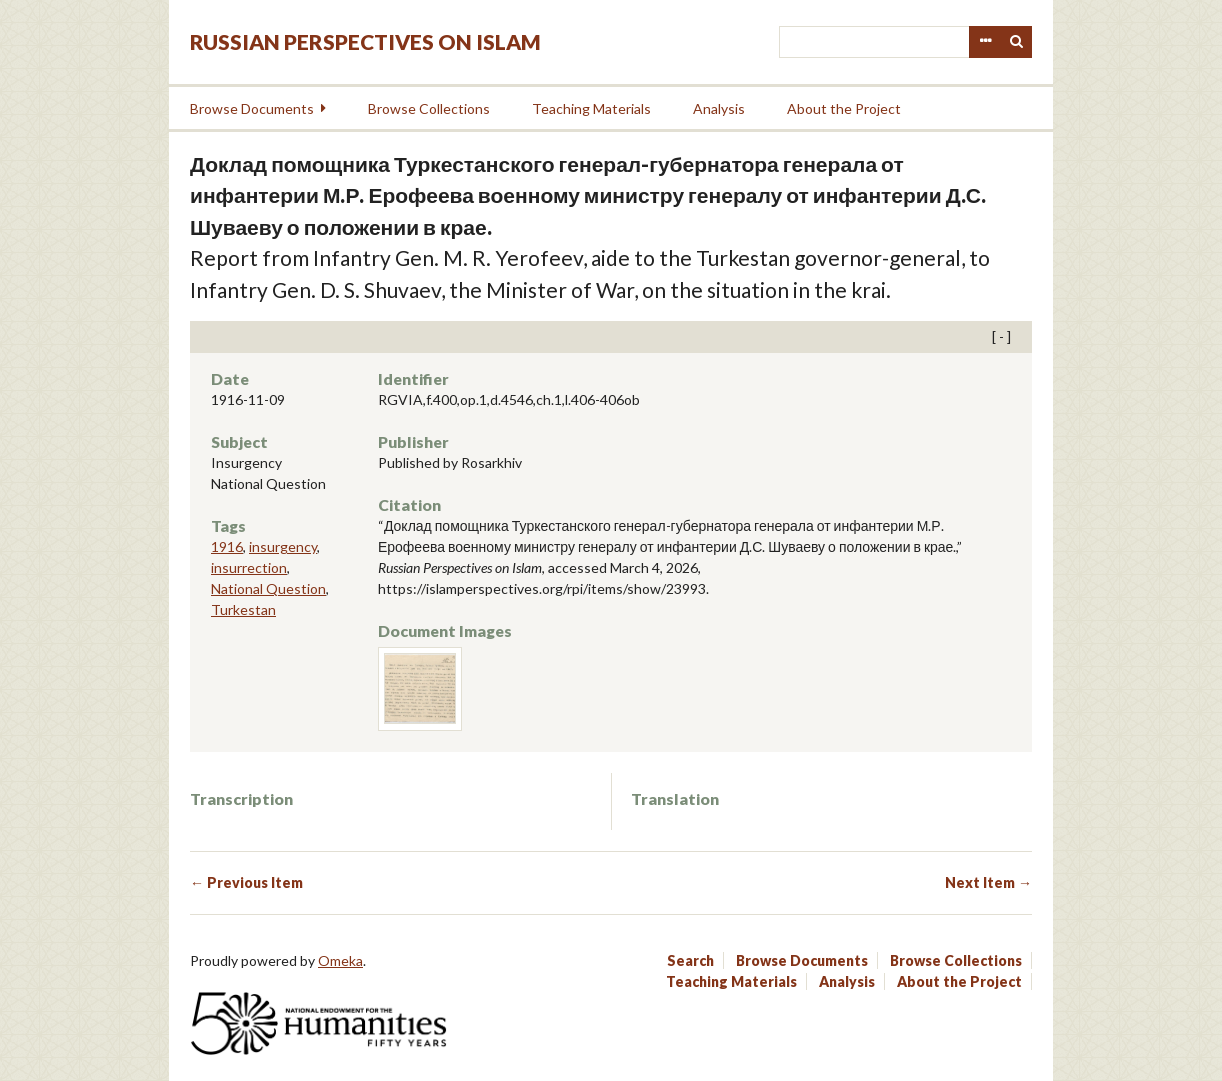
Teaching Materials (591, 108)
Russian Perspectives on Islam (365, 41)
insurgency (283, 546)
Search (1017, 42)
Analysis (719, 108)
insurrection (249, 567)
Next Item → (988, 882)
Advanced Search (985, 42)
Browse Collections (429, 108)
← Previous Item (246, 882)
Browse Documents (252, 108)
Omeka (340, 960)
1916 (227, 546)
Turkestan (243, 609)
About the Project (844, 108)
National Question (268, 588)
